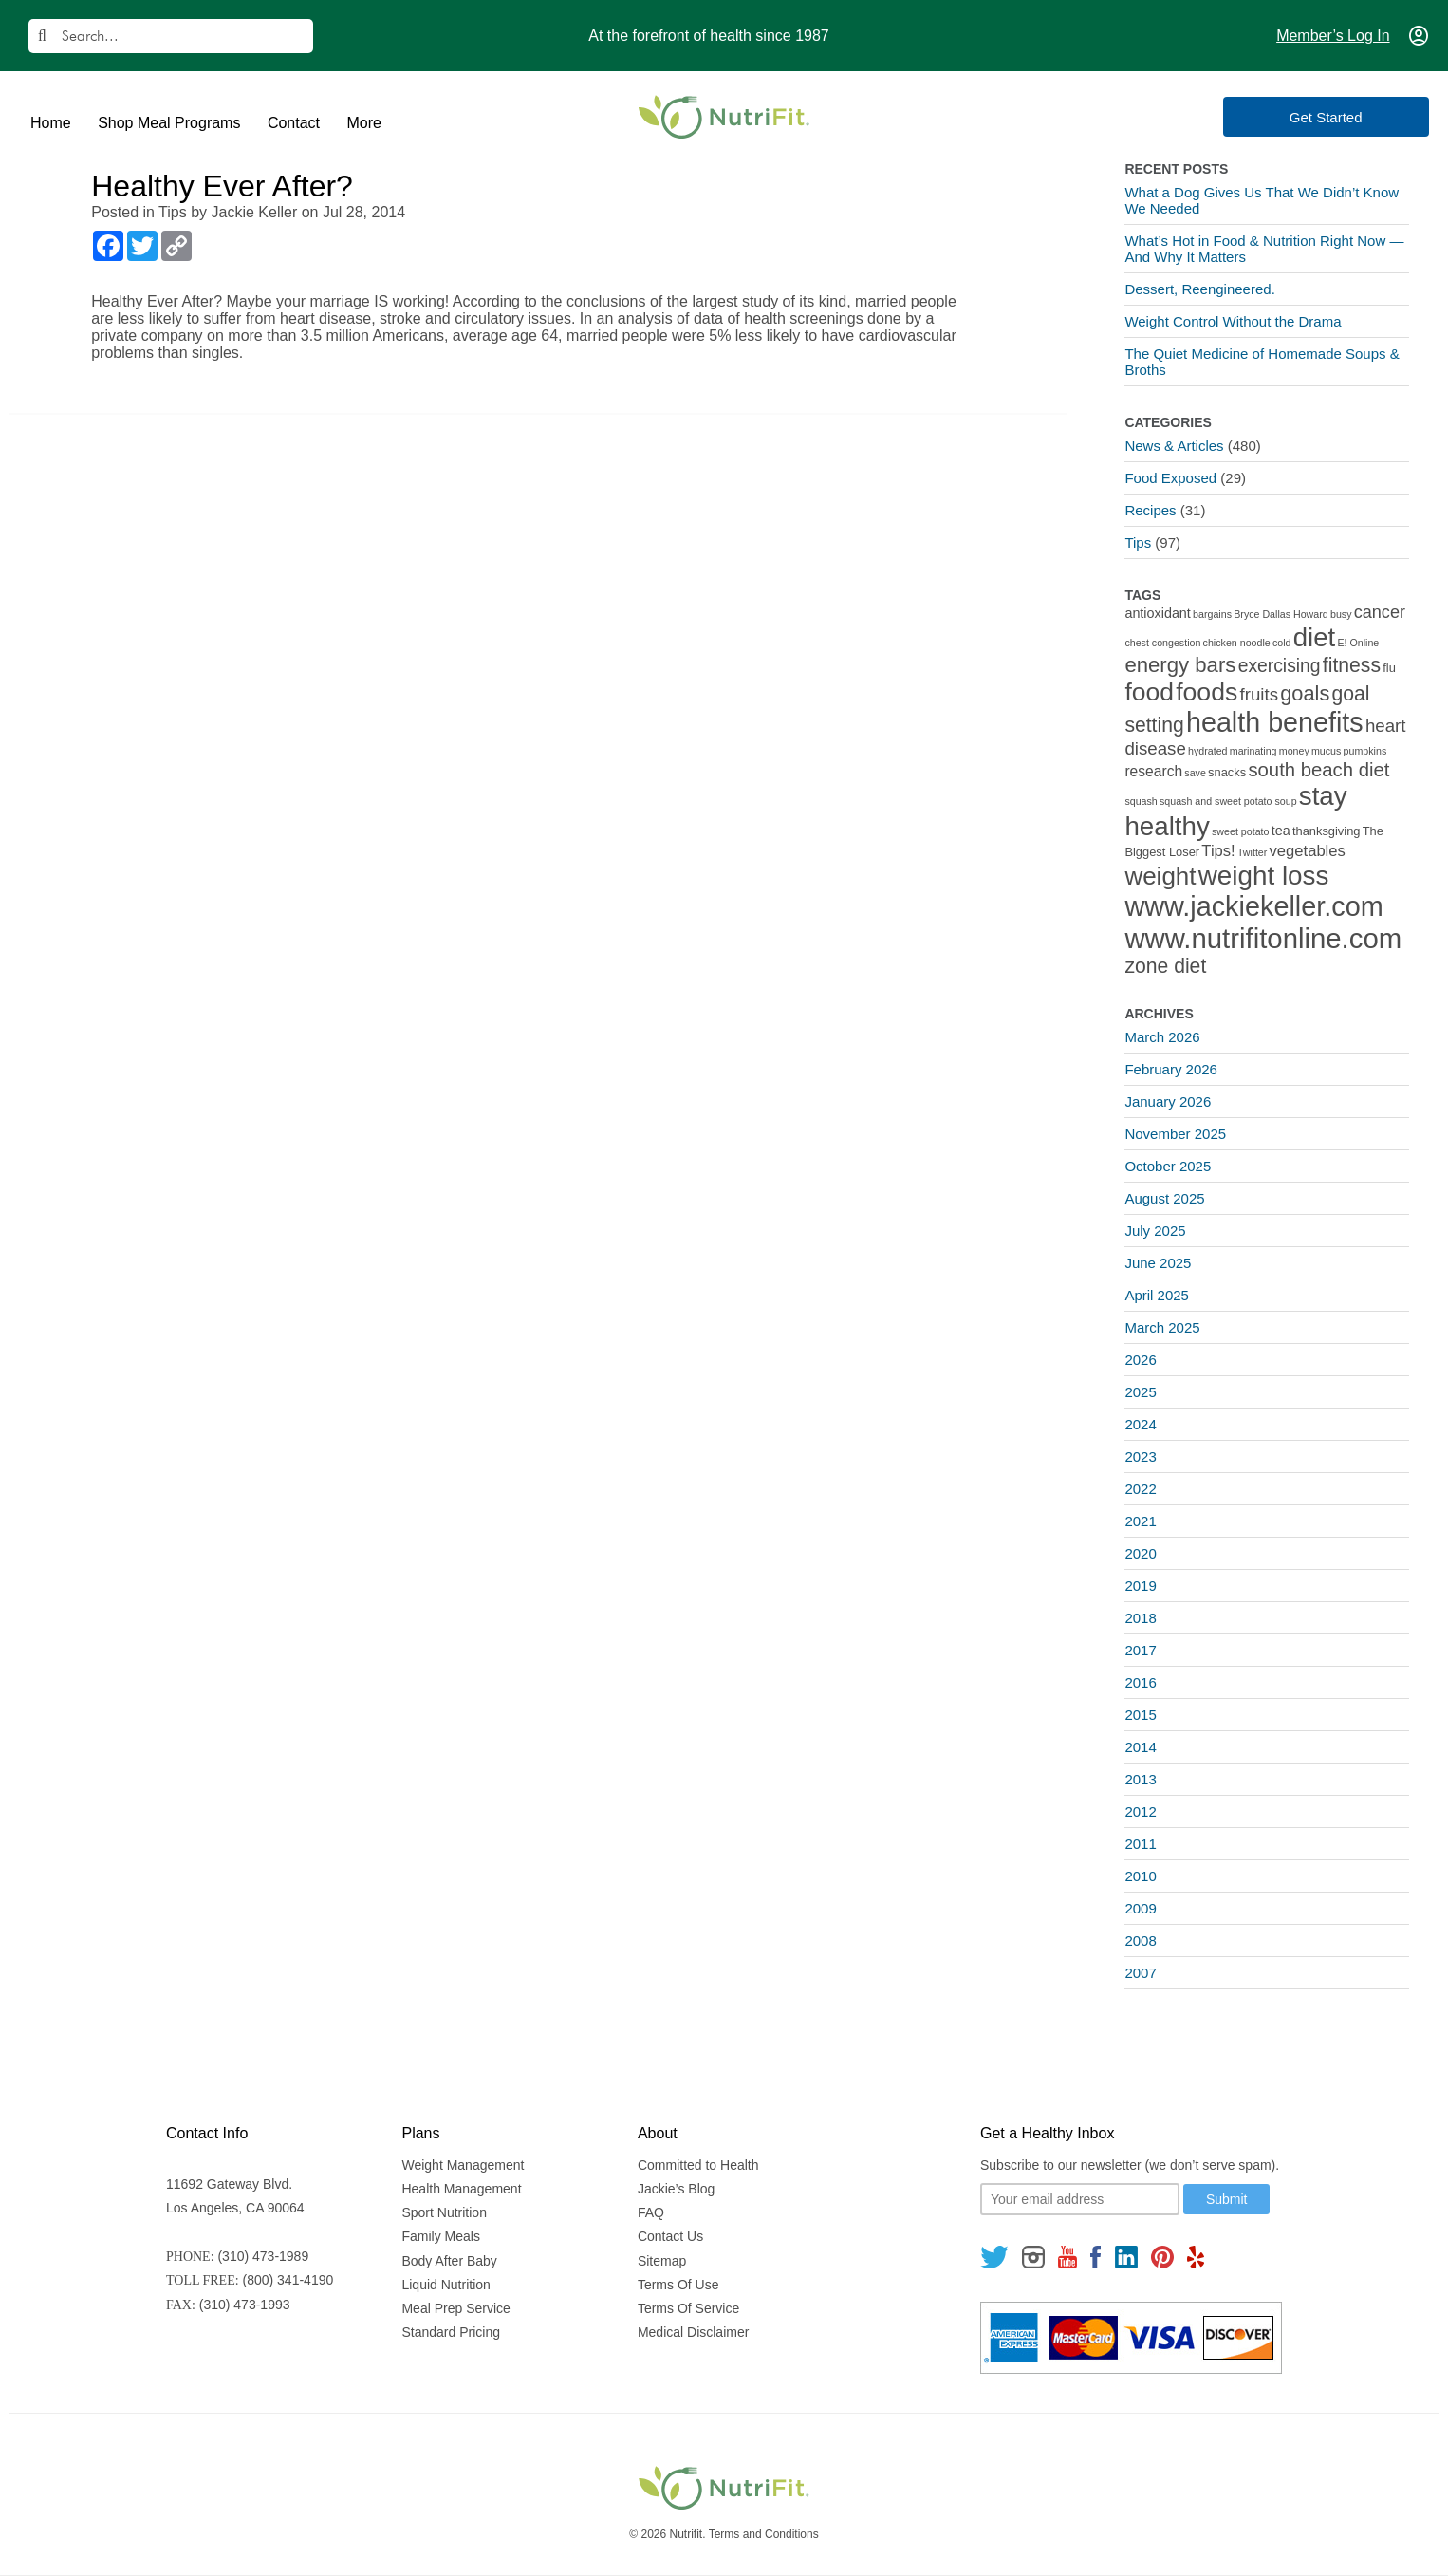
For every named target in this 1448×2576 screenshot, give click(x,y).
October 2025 (1167, 1166)
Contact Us (670, 2236)
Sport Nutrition (443, 2212)
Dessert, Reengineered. (1199, 289)
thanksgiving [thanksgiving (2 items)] (1326, 831)
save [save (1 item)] (1195, 772)
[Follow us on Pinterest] (1162, 2256)
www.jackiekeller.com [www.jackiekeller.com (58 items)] (1253, 906)
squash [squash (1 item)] (1140, 801)
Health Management (461, 2188)
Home (50, 123)
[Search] (170, 36)
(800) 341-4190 (288, 2279)
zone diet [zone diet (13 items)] (1165, 966)
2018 (1140, 1618)
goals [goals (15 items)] (1304, 693)
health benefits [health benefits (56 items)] (1275, 722)
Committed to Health (698, 2165)
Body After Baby (448, 2260)
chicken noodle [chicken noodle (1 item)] (1237, 642)
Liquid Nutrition (445, 2284)
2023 (1140, 1456)
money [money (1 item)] (1294, 750)
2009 (1140, 1908)
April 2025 (1156, 1295)
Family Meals (440, 2236)
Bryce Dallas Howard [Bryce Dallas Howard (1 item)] (1281, 614)
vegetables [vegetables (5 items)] (1308, 851)
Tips (172, 212)
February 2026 (1170, 1069)
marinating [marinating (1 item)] (1253, 750)
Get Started (1344, 117)
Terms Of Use (678, 2284)
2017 (1140, 1650)
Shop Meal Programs (169, 123)
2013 (1140, 1779)
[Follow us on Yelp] (1195, 2256)
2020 (1140, 1553)
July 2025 (1154, 1231)
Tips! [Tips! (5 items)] (1218, 851)
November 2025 (1175, 1134)
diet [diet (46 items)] (1314, 637)
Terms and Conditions (764, 2534)
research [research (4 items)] (1153, 771)
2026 (1140, 1360)
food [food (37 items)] (1149, 692)
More (363, 123)
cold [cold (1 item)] (1281, 642)
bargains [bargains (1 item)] (1212, 614)
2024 (1140, 1424)
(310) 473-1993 (244, 2304)
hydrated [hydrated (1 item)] (1207, 750)
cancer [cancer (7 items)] (1379, 612)
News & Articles (1173, 446)
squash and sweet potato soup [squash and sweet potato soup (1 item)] (1228, 801)
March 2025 (1161, 1327)
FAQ (651, 2212)
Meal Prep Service (455, 2308)
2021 (1140, 1521)
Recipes (1150, 510)
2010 (1140, 1876)
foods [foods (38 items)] (1206, 692)
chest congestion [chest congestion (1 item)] (1162, 642)
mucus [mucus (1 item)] (1326, 750)
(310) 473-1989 (262, 2256)
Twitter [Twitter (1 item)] (1252, 852)
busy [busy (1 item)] (1341, 614)
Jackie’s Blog (676, 2188)
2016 (1140, 1682)
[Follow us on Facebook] (1096, 2256)
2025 (1140, 1392)
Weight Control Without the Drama (1232, 321)
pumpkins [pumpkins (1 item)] (1365, 750)
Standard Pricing (450, 2332)
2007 (1140, 1973)
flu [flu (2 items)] (1389, 668)
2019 (1140, 1585)
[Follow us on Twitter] (994, 2256)
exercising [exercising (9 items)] (1279, 666)
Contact (294, 123)
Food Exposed (1170, 478)
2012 (1140, 1811)
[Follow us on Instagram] (1033, 2256)
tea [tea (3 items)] (1281, 830)
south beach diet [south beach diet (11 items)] (1318, 769)
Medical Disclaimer (693, 2332)
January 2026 (1167, 1101)
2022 (1140, 1489)
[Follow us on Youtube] (1067, 2256)
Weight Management (462, 2165)
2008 (1140, 1940)
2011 (1140, 1844)
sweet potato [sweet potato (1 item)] (1240, 831)
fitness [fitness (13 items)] (1352, 665)
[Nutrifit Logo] (724, 116)
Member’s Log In (1332, 36)
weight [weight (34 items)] (1160, 876)
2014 (1140, 1747)
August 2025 (1164, 1198)
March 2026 (1161, 1037)
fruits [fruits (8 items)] (1259, 694)
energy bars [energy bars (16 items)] (1179, 665)
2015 (1140, 1715)
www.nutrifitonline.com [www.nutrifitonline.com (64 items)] (1263, 938)
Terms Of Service (688, 2308)
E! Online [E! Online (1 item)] (1358, 642)
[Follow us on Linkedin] (1126, 2256)
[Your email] (1079, 2199)
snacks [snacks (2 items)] (1227, 772)
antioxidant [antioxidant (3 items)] (1157, 613)
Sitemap (662, 2260)
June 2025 (1157, 1263)
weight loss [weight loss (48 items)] (1263, 875)
